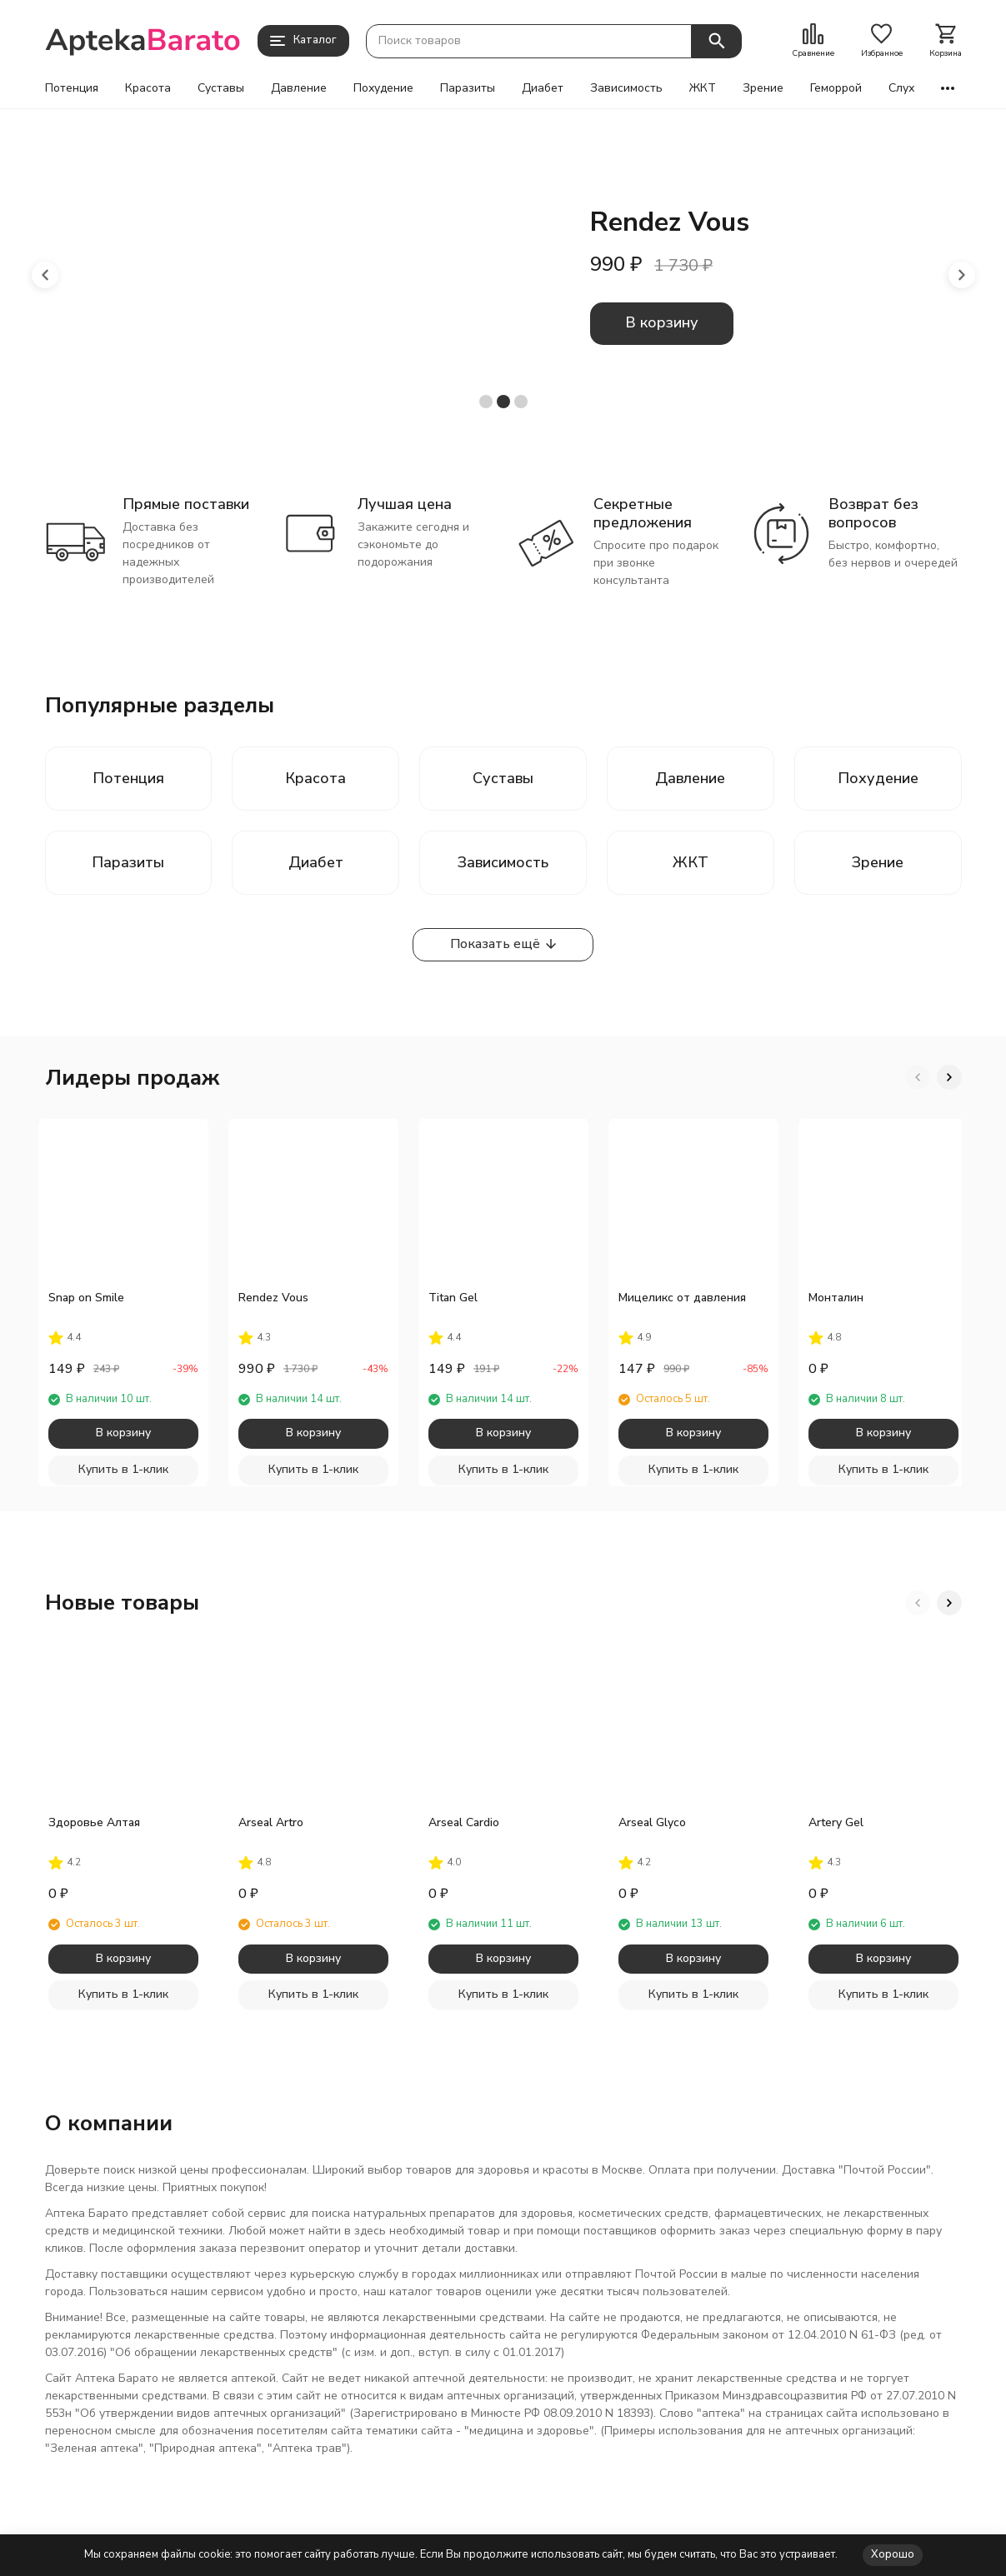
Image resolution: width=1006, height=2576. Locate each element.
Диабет (542, 88)
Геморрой (836, 88)
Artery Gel (835, 1822)
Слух (901, 88)
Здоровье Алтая (94, 1822)
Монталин (835, 1297)
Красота (148, 88)
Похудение (383, 88)
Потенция (71, 88)
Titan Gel (453, 1297)
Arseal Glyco (652, 1822)
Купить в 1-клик (123, 1469)
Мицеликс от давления (682, 1297)
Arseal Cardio (463, 1822)
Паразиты (467, 88)
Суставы (221, 88)
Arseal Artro (270, 1822)
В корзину (661, 322)
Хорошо (892, 2554)
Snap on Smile (86, 1297)
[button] (45, 275)
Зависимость (626, 88)
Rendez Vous (273, 1297)
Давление (299, 88)
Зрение (763, 88)
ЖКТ (702, 88)
